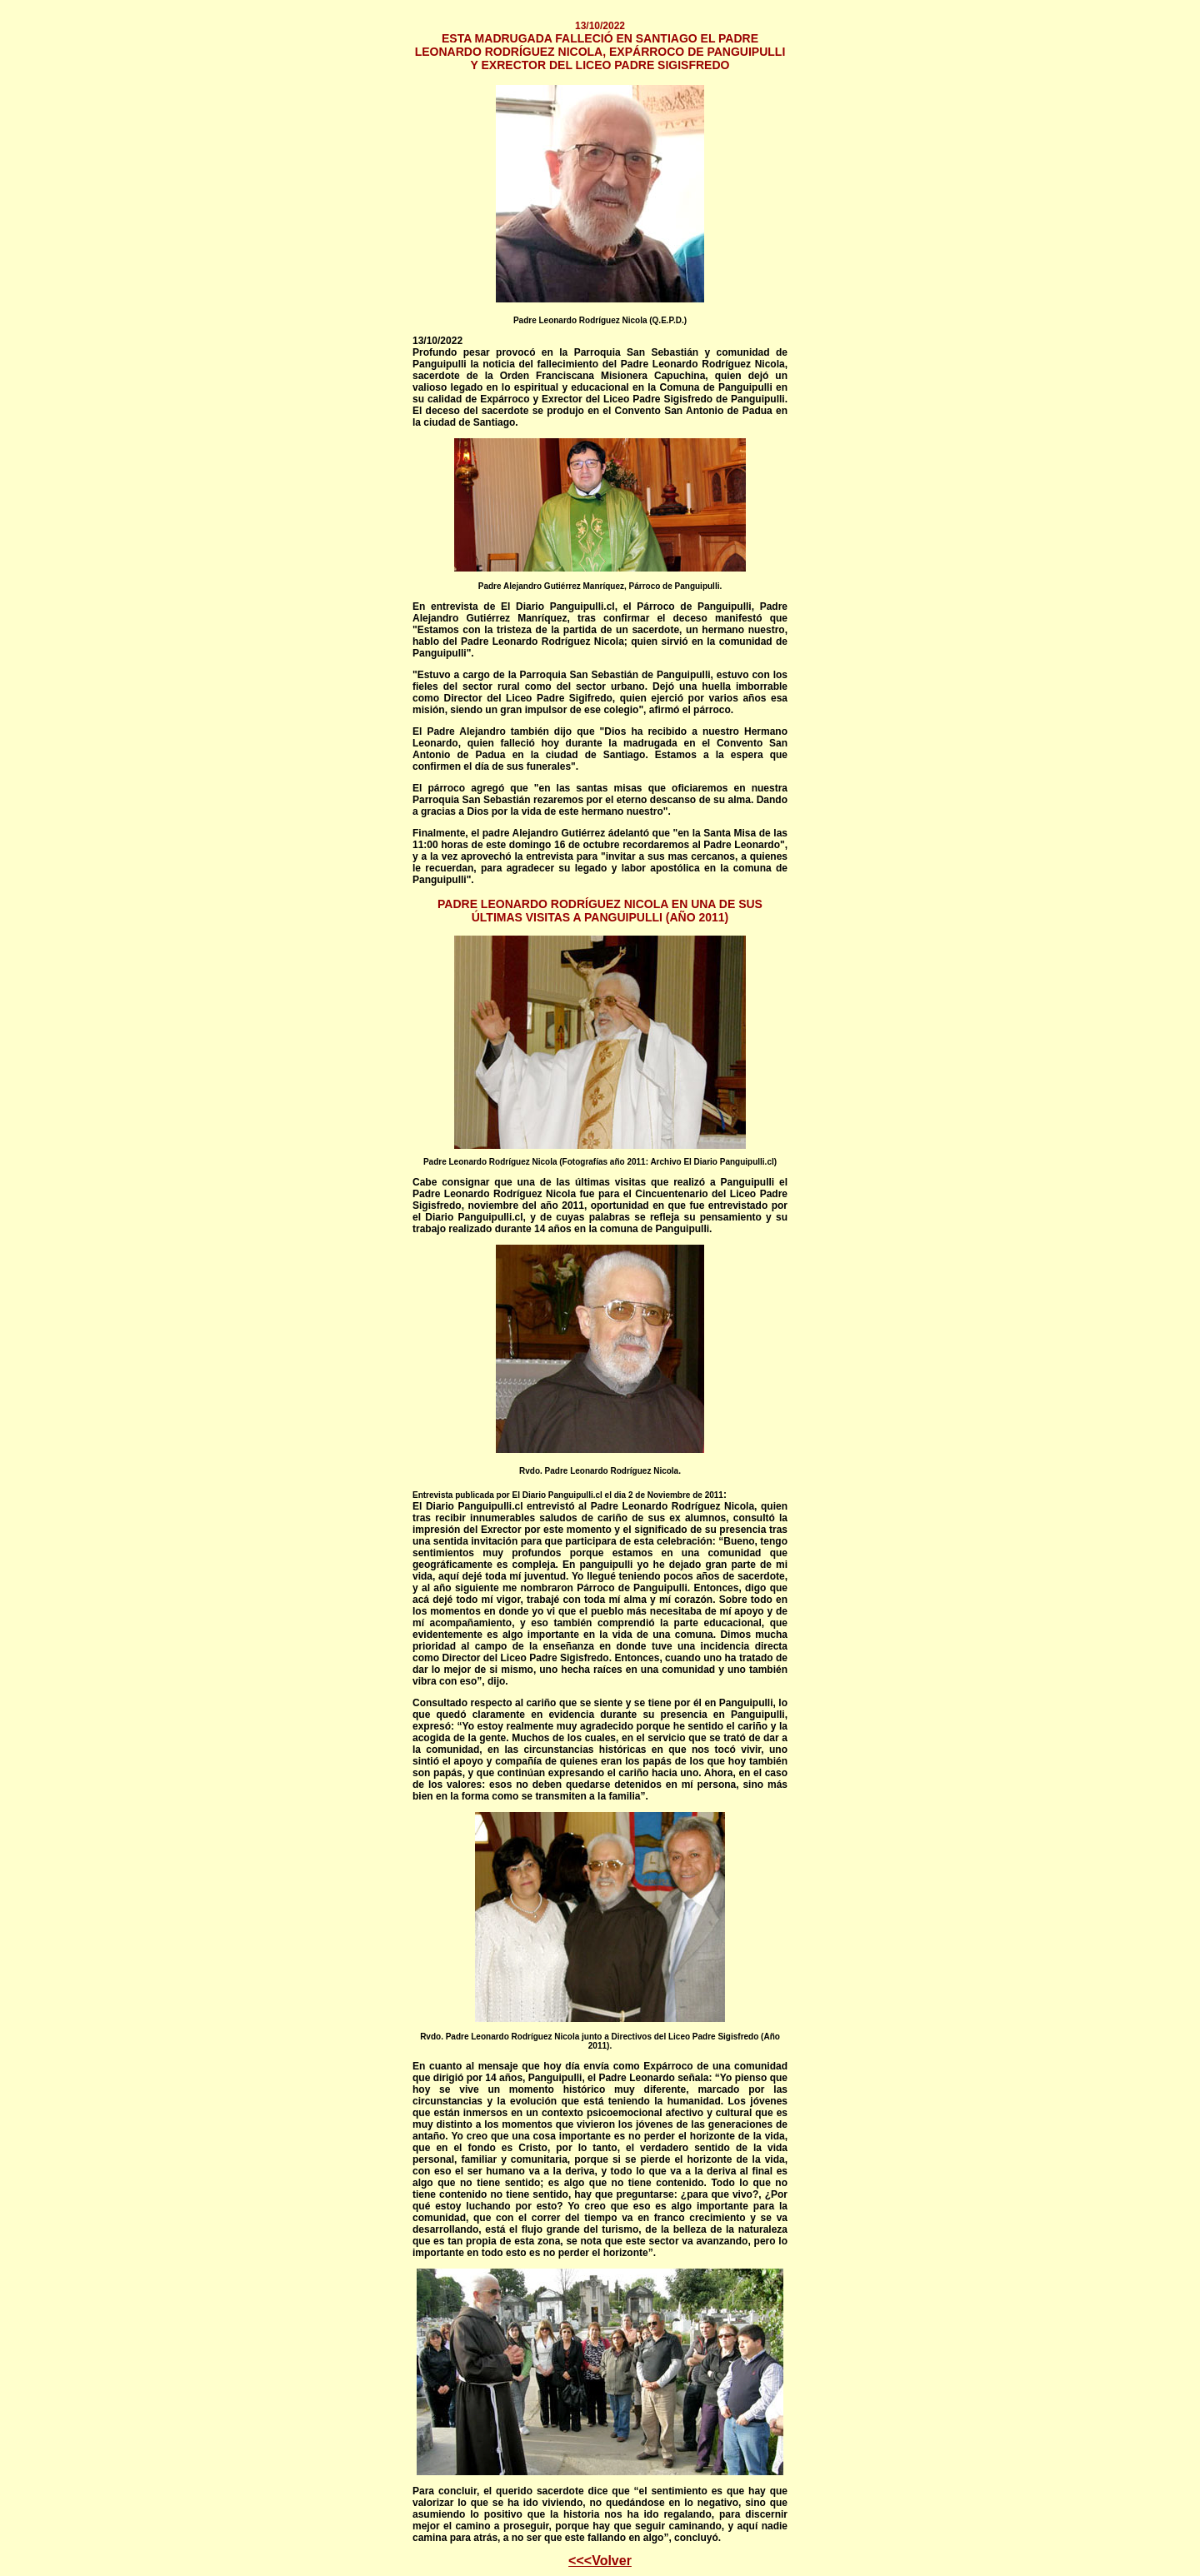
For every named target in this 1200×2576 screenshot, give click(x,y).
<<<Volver (600, 2561)
